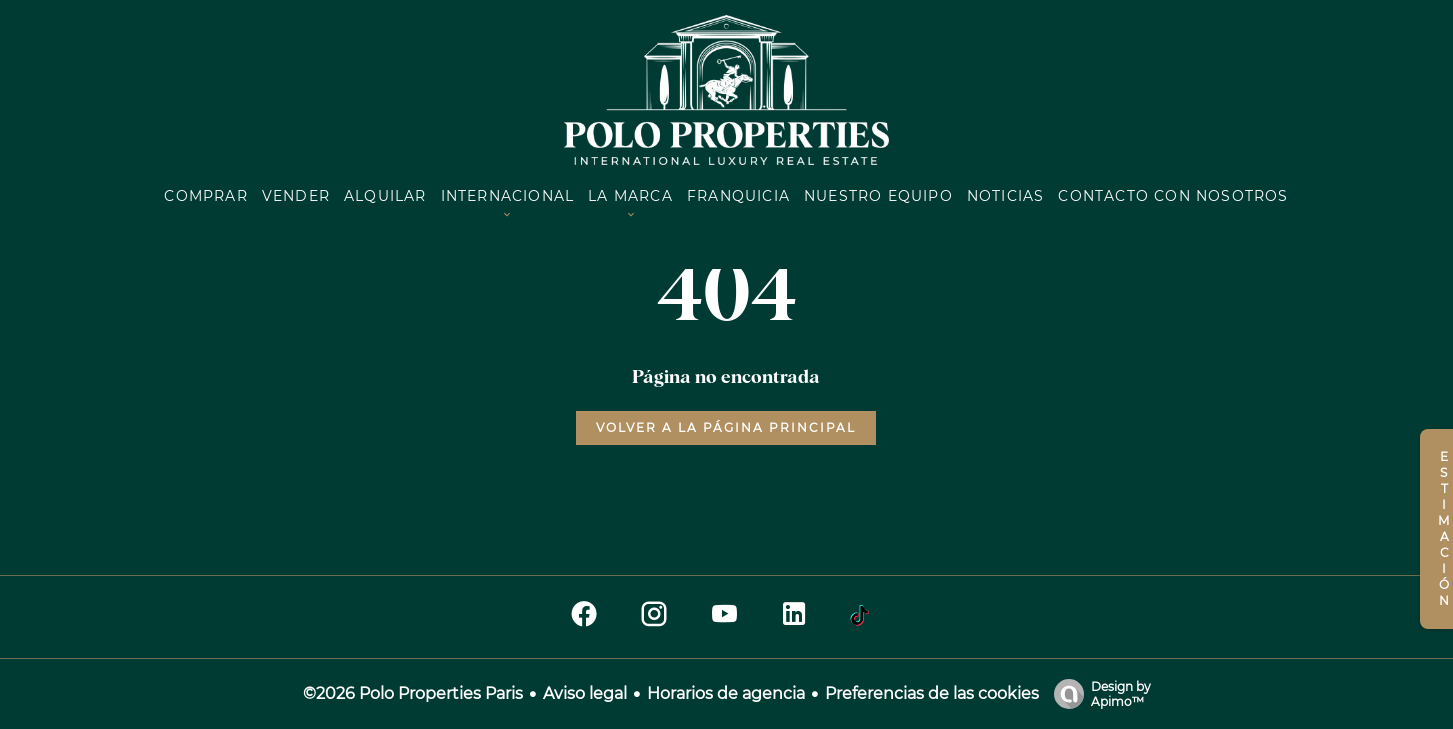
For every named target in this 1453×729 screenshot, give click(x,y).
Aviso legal (585, 693)
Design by (1097, 694)
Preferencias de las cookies (932, 693)
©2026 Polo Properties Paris (413, 693)
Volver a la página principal (726, 427)
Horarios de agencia (726, 693)
